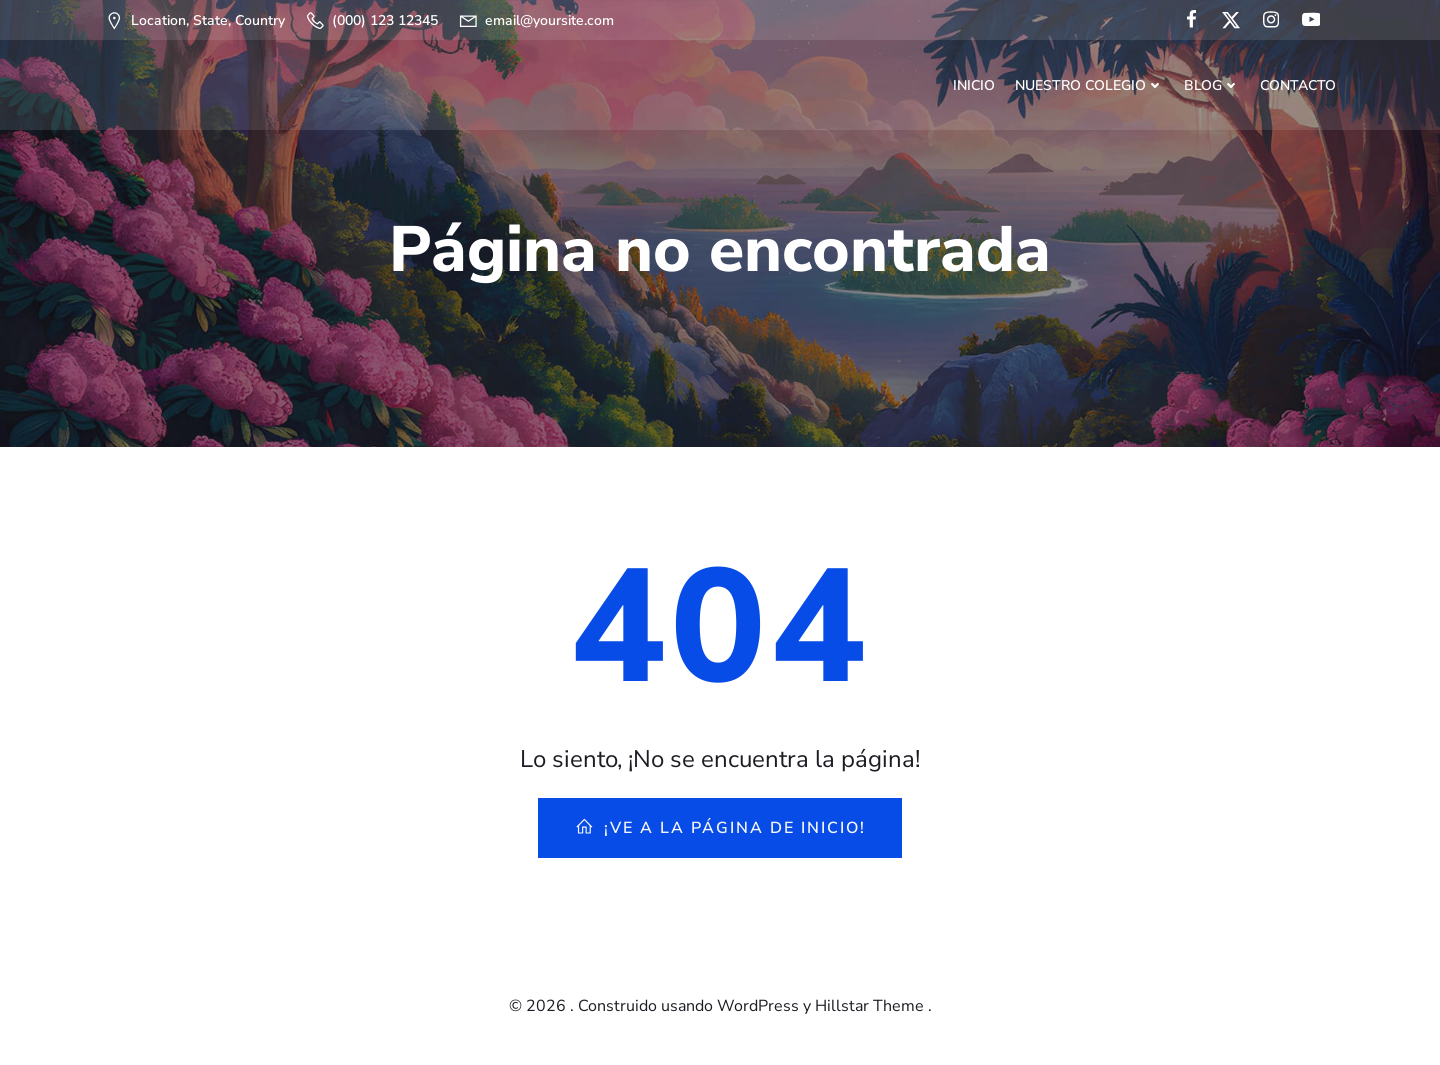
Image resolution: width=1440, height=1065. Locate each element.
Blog (1212, 85)
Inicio (974, 85)
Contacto (1298, 85)
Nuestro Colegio (1089, 85)
